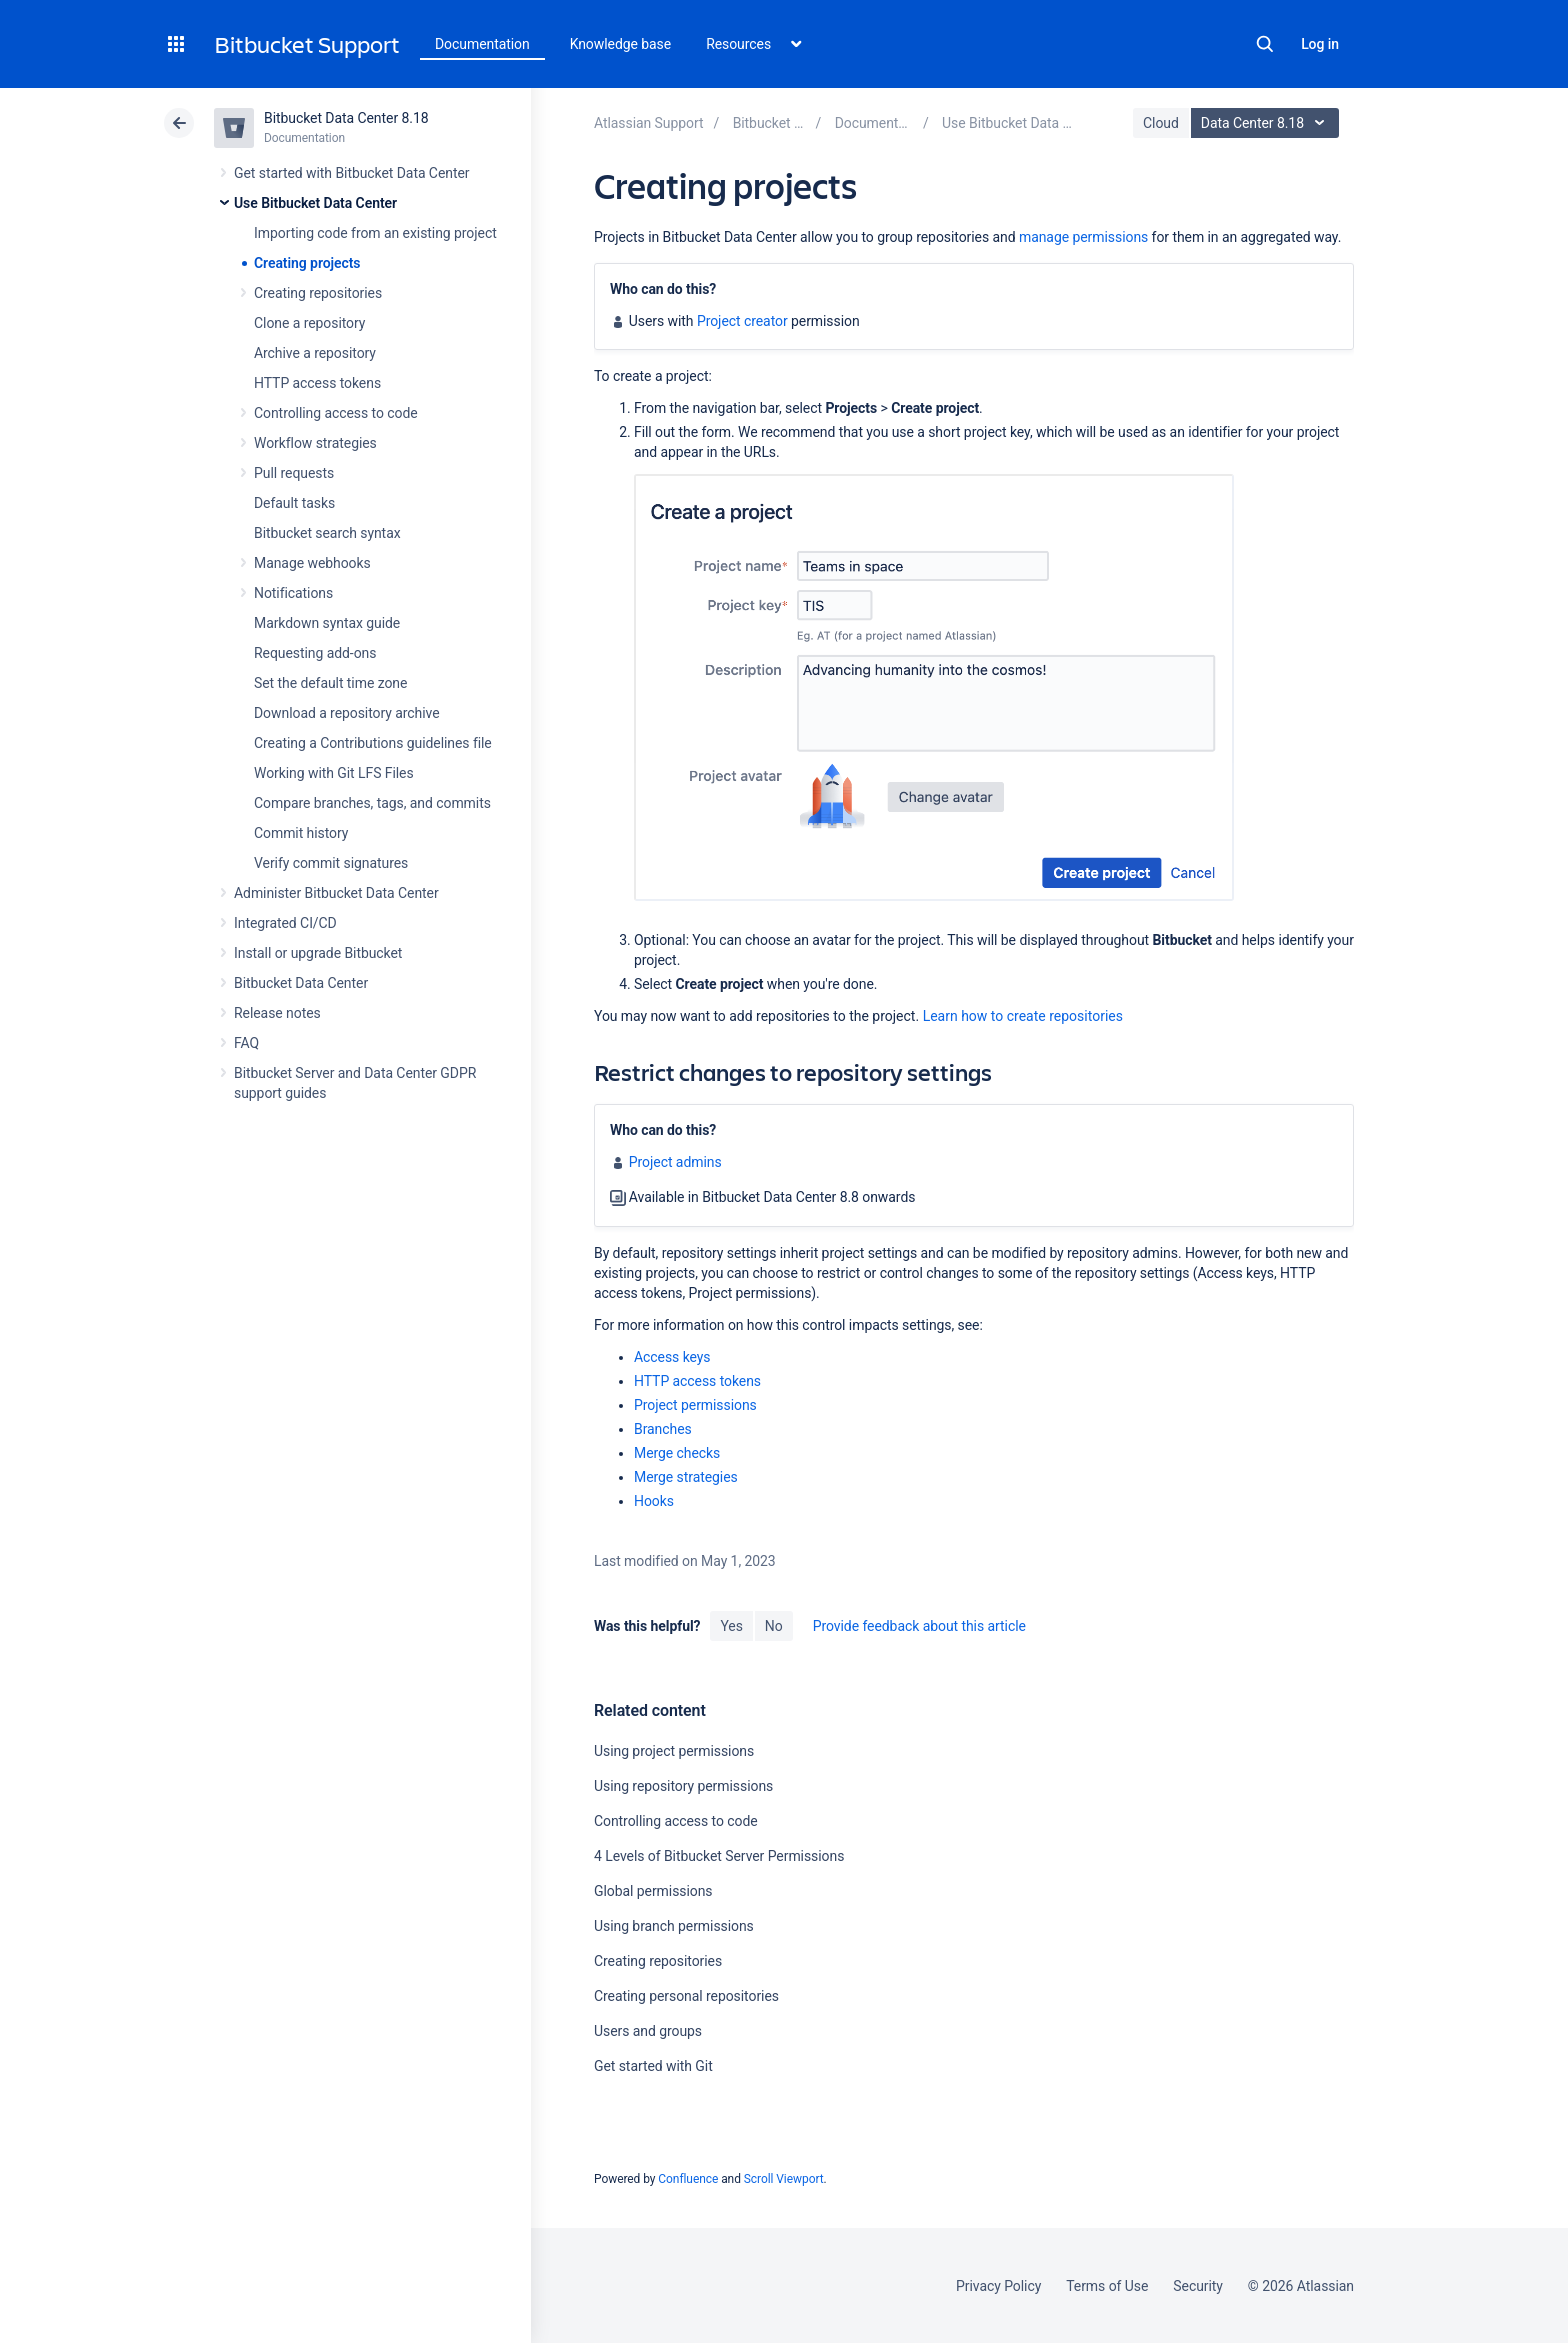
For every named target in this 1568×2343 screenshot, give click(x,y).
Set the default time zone (330, 683)
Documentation (482, 44)
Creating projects (307, 263)
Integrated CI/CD (285, 923)
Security (1198, 2286)
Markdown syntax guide (327, 623)
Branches (663, 1429)
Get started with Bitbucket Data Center (351, 173)
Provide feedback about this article (919, 1626)
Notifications (293, 593)
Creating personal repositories (686, 1996)
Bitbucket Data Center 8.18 (346, 118)
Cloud (1161, 123)
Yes (731, 1626)
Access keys (672, 1357)
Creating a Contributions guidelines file (373, 743)
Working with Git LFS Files (334, 773)
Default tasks (294, 503)
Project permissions (695, 1405)
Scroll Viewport (784, 2179)
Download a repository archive (347, 713)
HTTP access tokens (317, 383)
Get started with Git (653, 2066)
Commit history (301, 833)
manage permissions (1083, 237)
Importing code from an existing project (375, 233)
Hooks (654, 1501)
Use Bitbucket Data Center (315, 203)
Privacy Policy (998, 2286)
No (774, 1626)
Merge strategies (686, 1477)
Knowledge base (621, 44)
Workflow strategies (315, 443)
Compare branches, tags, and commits (372, 803)
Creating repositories (318, 293)
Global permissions (653, 1891)
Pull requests (294, 473)
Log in (1320, 44)
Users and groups (648, 2031)
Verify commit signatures (331, 863)
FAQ (246, 1043)
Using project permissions (674, 1751)
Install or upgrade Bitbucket (318, 953)
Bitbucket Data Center (301, 983)
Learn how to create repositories (1023, 1016)
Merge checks (677, 1453)
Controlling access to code (336, 413)
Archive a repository (315, 353)
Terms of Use (1107, 2286)
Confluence (688, 2179)
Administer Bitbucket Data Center (336, 893)
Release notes (277, 1013)
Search (1265, 44)
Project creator (742, 321)
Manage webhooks (312, 563)
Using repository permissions (683, 1786)
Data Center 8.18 (1267, 123)
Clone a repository (309, 323)
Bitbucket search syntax (327, 533)
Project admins (675, 1162)
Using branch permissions (674, 1926)
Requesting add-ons (315, 653)
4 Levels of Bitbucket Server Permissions (719, 1856)
